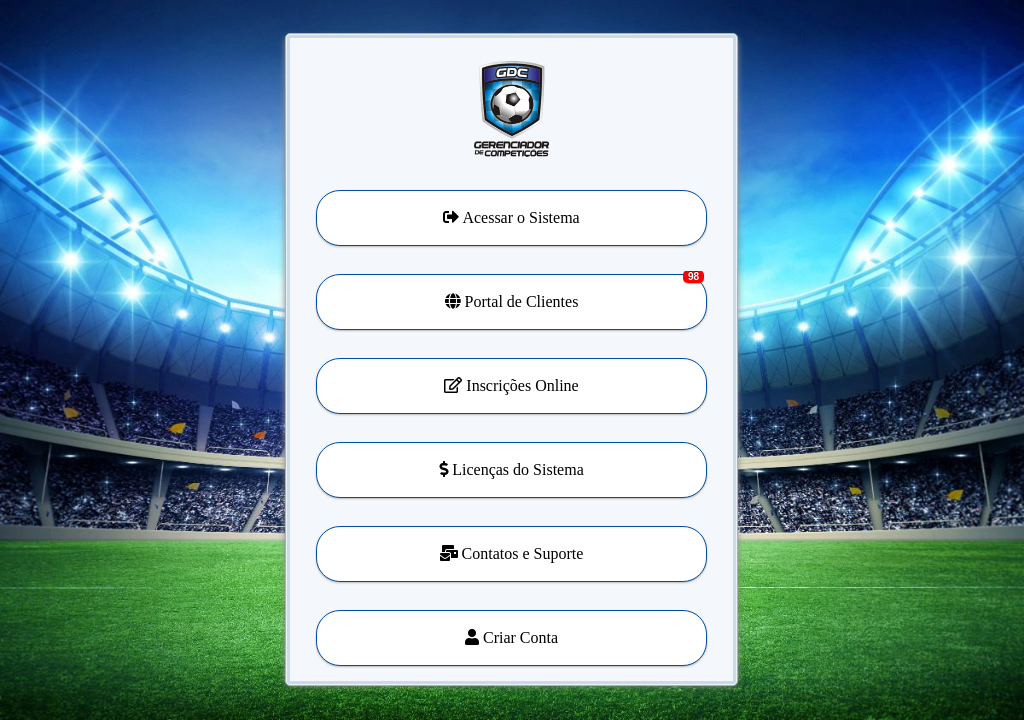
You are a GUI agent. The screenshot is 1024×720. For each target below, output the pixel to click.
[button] (511, 470)
